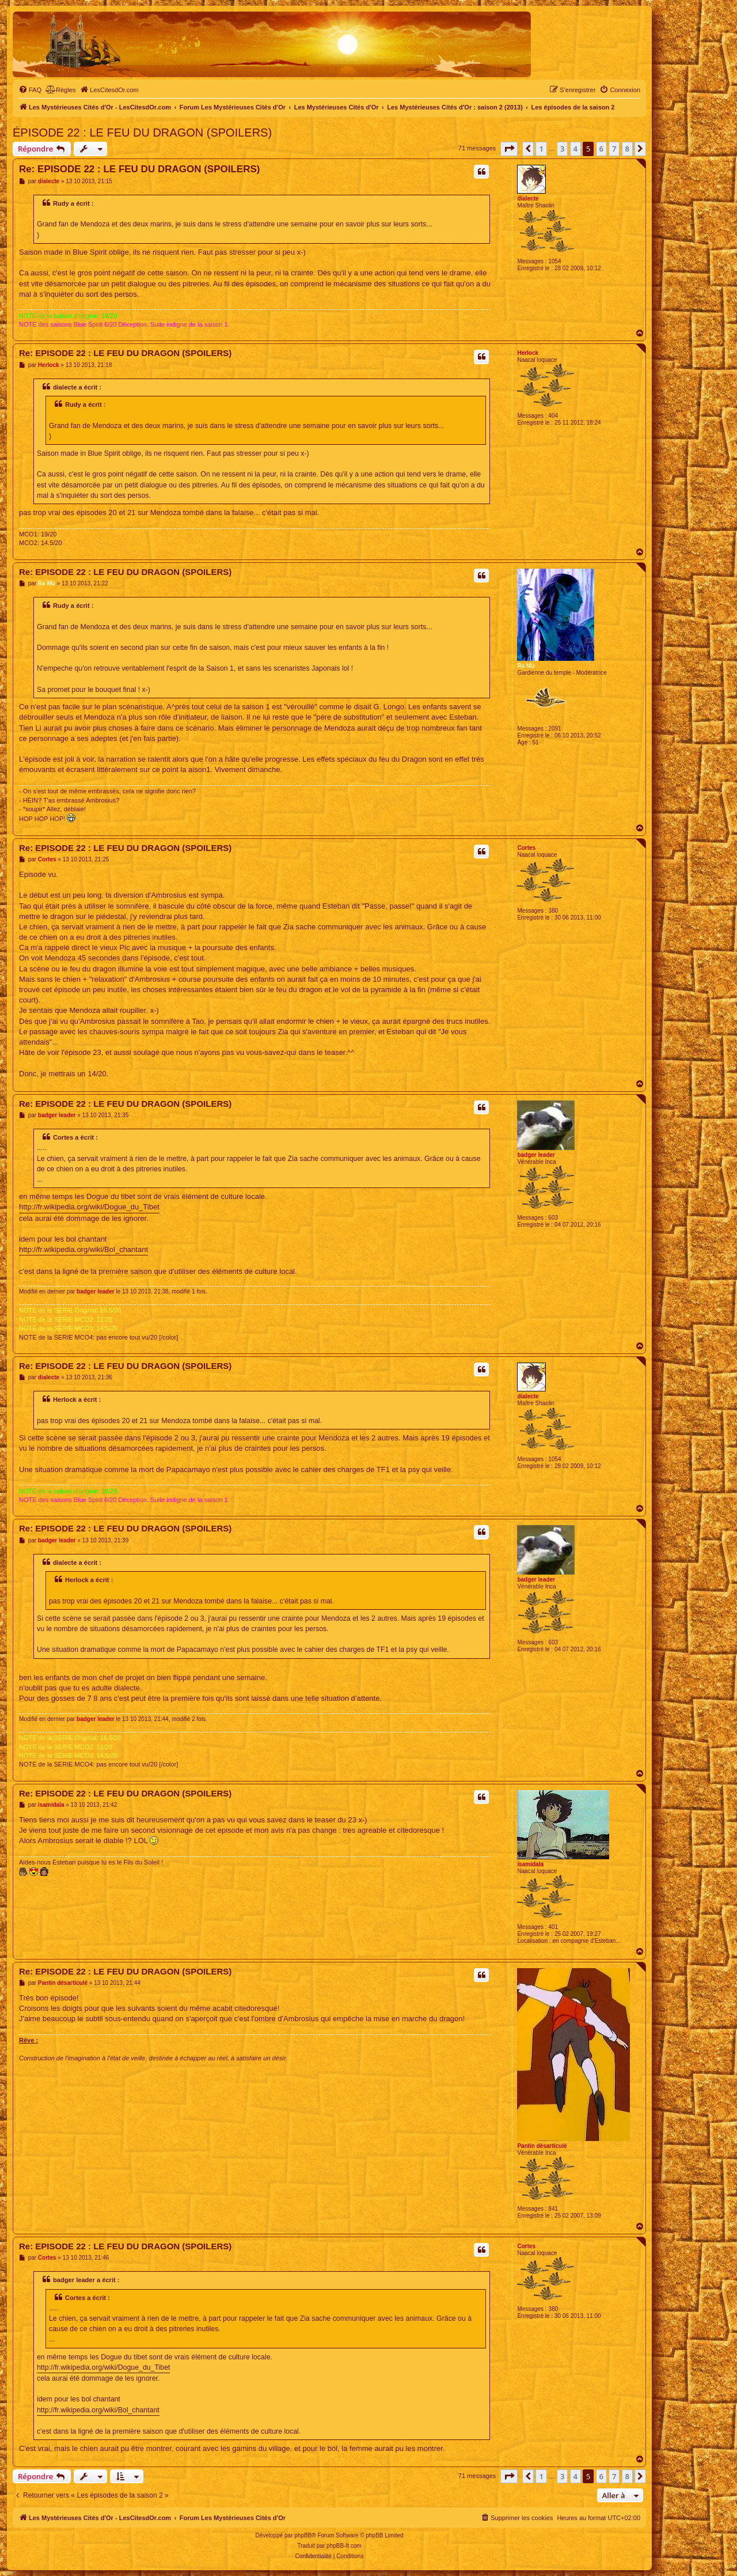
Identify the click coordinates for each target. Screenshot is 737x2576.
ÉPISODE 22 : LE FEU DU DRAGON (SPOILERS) (142, 132)
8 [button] (627, 148)
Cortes (526, 848)
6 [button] (601, 148)
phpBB (302, 2535)
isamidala (530, 1864)
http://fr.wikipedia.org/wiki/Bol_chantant (83, 1249)
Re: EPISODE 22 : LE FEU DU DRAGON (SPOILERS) (139, 169)
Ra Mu (525, 666)
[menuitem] (29, 90)
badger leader (536, 1155)
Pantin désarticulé (542, 2146)
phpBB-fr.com (344, 2546)
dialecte (527, 198)
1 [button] (541, 148)
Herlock (527, 353)
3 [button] (562, 148)
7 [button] (614, 148)
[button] (509, 149)
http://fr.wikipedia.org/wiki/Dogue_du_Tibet (89, 1206)
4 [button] (575, 148)
